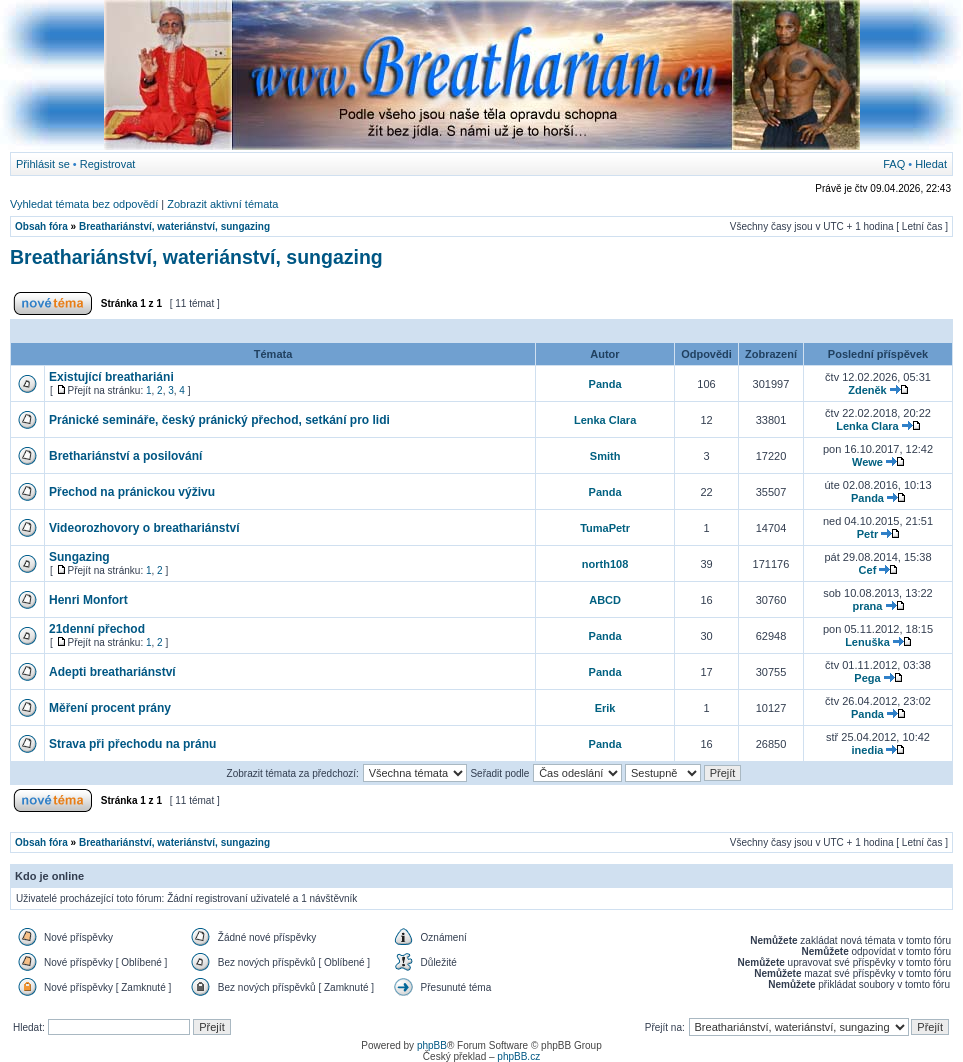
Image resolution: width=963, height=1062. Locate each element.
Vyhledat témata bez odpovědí (84, 204)
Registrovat (108, 164)
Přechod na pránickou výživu (132, 492)
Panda (605, 384)
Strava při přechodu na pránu (132, 744)
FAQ (894, 164)
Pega (867, 678)
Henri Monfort (88, 600)
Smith (605, 456)
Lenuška (867, 642)
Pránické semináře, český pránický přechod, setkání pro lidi (219, 420)
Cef (868, 570)
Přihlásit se (43, 164)
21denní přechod (97, 629)
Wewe (867, 462)
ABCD (605, 600)
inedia (868, 750)
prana (867, 606)
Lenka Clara (605, 420)
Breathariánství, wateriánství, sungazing (174, 226)
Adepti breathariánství (112, 672)
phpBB (432, 1045)
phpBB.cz (518, 1056)
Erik (605, 708)
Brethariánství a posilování (125, 456)
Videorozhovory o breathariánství (144, 528)
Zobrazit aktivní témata (222, 204)
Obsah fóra (41, 226)
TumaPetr (605, 528)
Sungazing (79, 557)
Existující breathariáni (111, 377)
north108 (605, 564)
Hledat (931, 164)
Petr (867, 534)
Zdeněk (867, 390)
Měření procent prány (110, 708)
